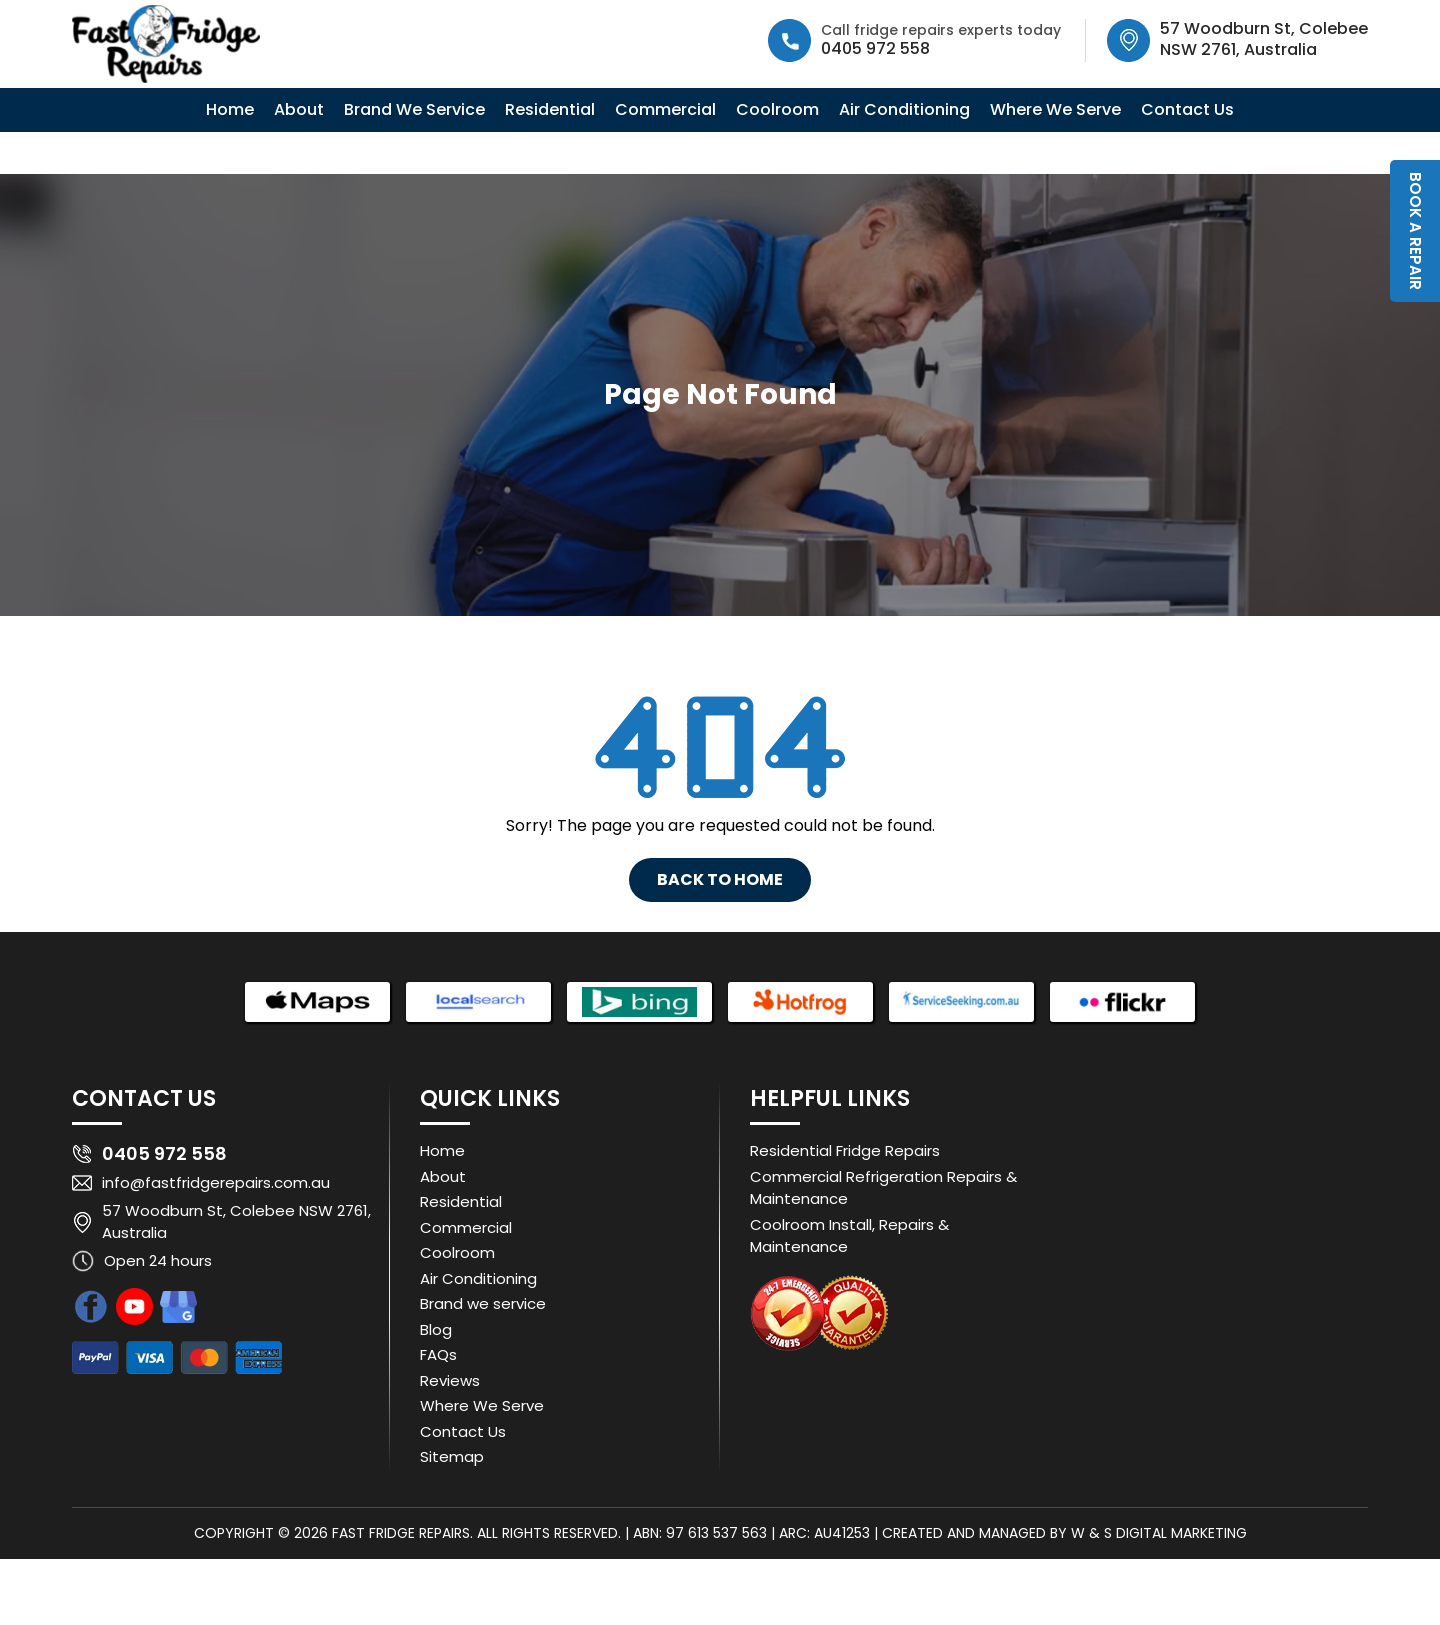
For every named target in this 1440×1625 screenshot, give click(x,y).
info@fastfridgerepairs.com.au (216, 1182)
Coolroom (777, 109)
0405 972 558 (875, 48)
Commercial (665, 109)
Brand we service (483, 1303)
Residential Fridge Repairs (845, 1150)
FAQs (438, 1354)
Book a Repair (1415, 231)
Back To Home (720, 879)
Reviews (450, 1380)
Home (230, 109)
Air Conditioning (904, 109)
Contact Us (1187, 109)
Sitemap (452, 1456)
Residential (550, 109)
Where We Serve (1055, 109)
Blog (436, 1329)
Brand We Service (414, 109)
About (299, 109)
